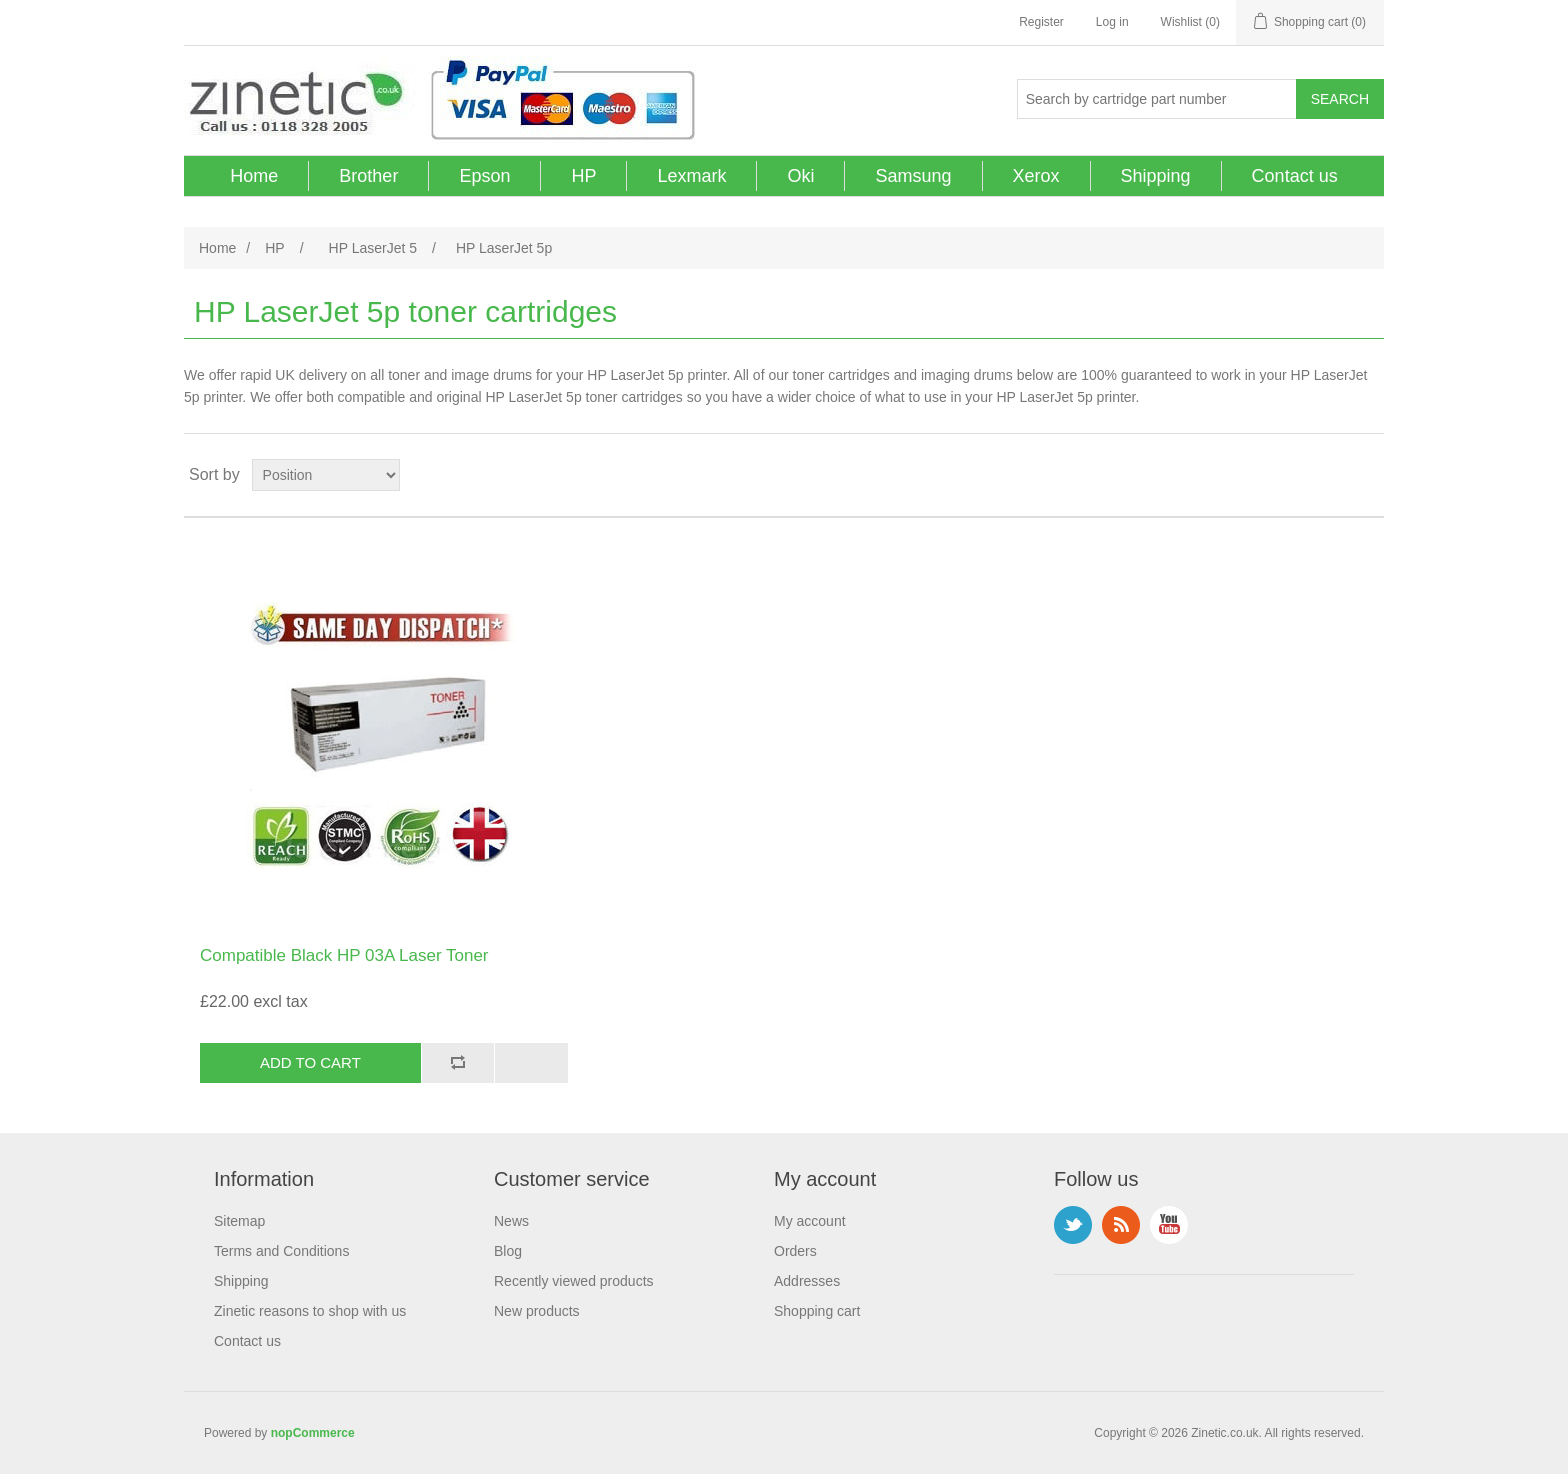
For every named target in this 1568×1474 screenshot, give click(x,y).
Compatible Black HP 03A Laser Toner (344, 955)
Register (1041, 22)
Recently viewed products (574, 1281)
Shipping (1156, 176)
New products (537, 1311)
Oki (800, 176)
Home (254, 176)
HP (583, 176)
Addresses (807, 1281)
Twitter (1073, 1225)
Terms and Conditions (281, 1251)
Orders (795, 1251)
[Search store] (1157, 99)
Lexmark (691, 176)
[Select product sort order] (326, 475)
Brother (368, 176)
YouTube (1169, 1225)
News (511, 1221)
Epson (484, 176)
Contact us (1295, 176)
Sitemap (239, 1221)
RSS (1121, 1225)
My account (810, 1221)
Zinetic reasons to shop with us (310, 1311)
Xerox (1036, 176)
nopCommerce (313, 1433)
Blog (508, 1251)
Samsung (913, 176)
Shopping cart (817, 1311)
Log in (1112, 22)
